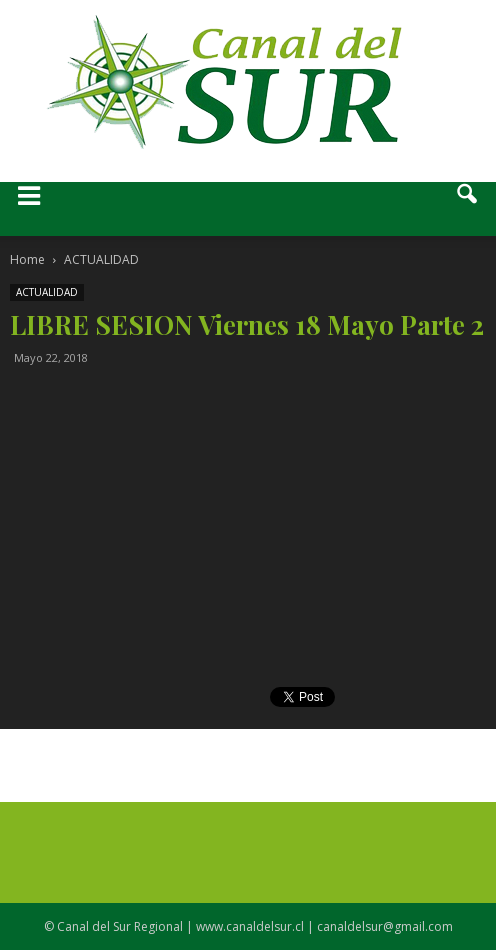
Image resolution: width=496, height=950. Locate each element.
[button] (468, 209)
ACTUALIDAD (47, 292)
